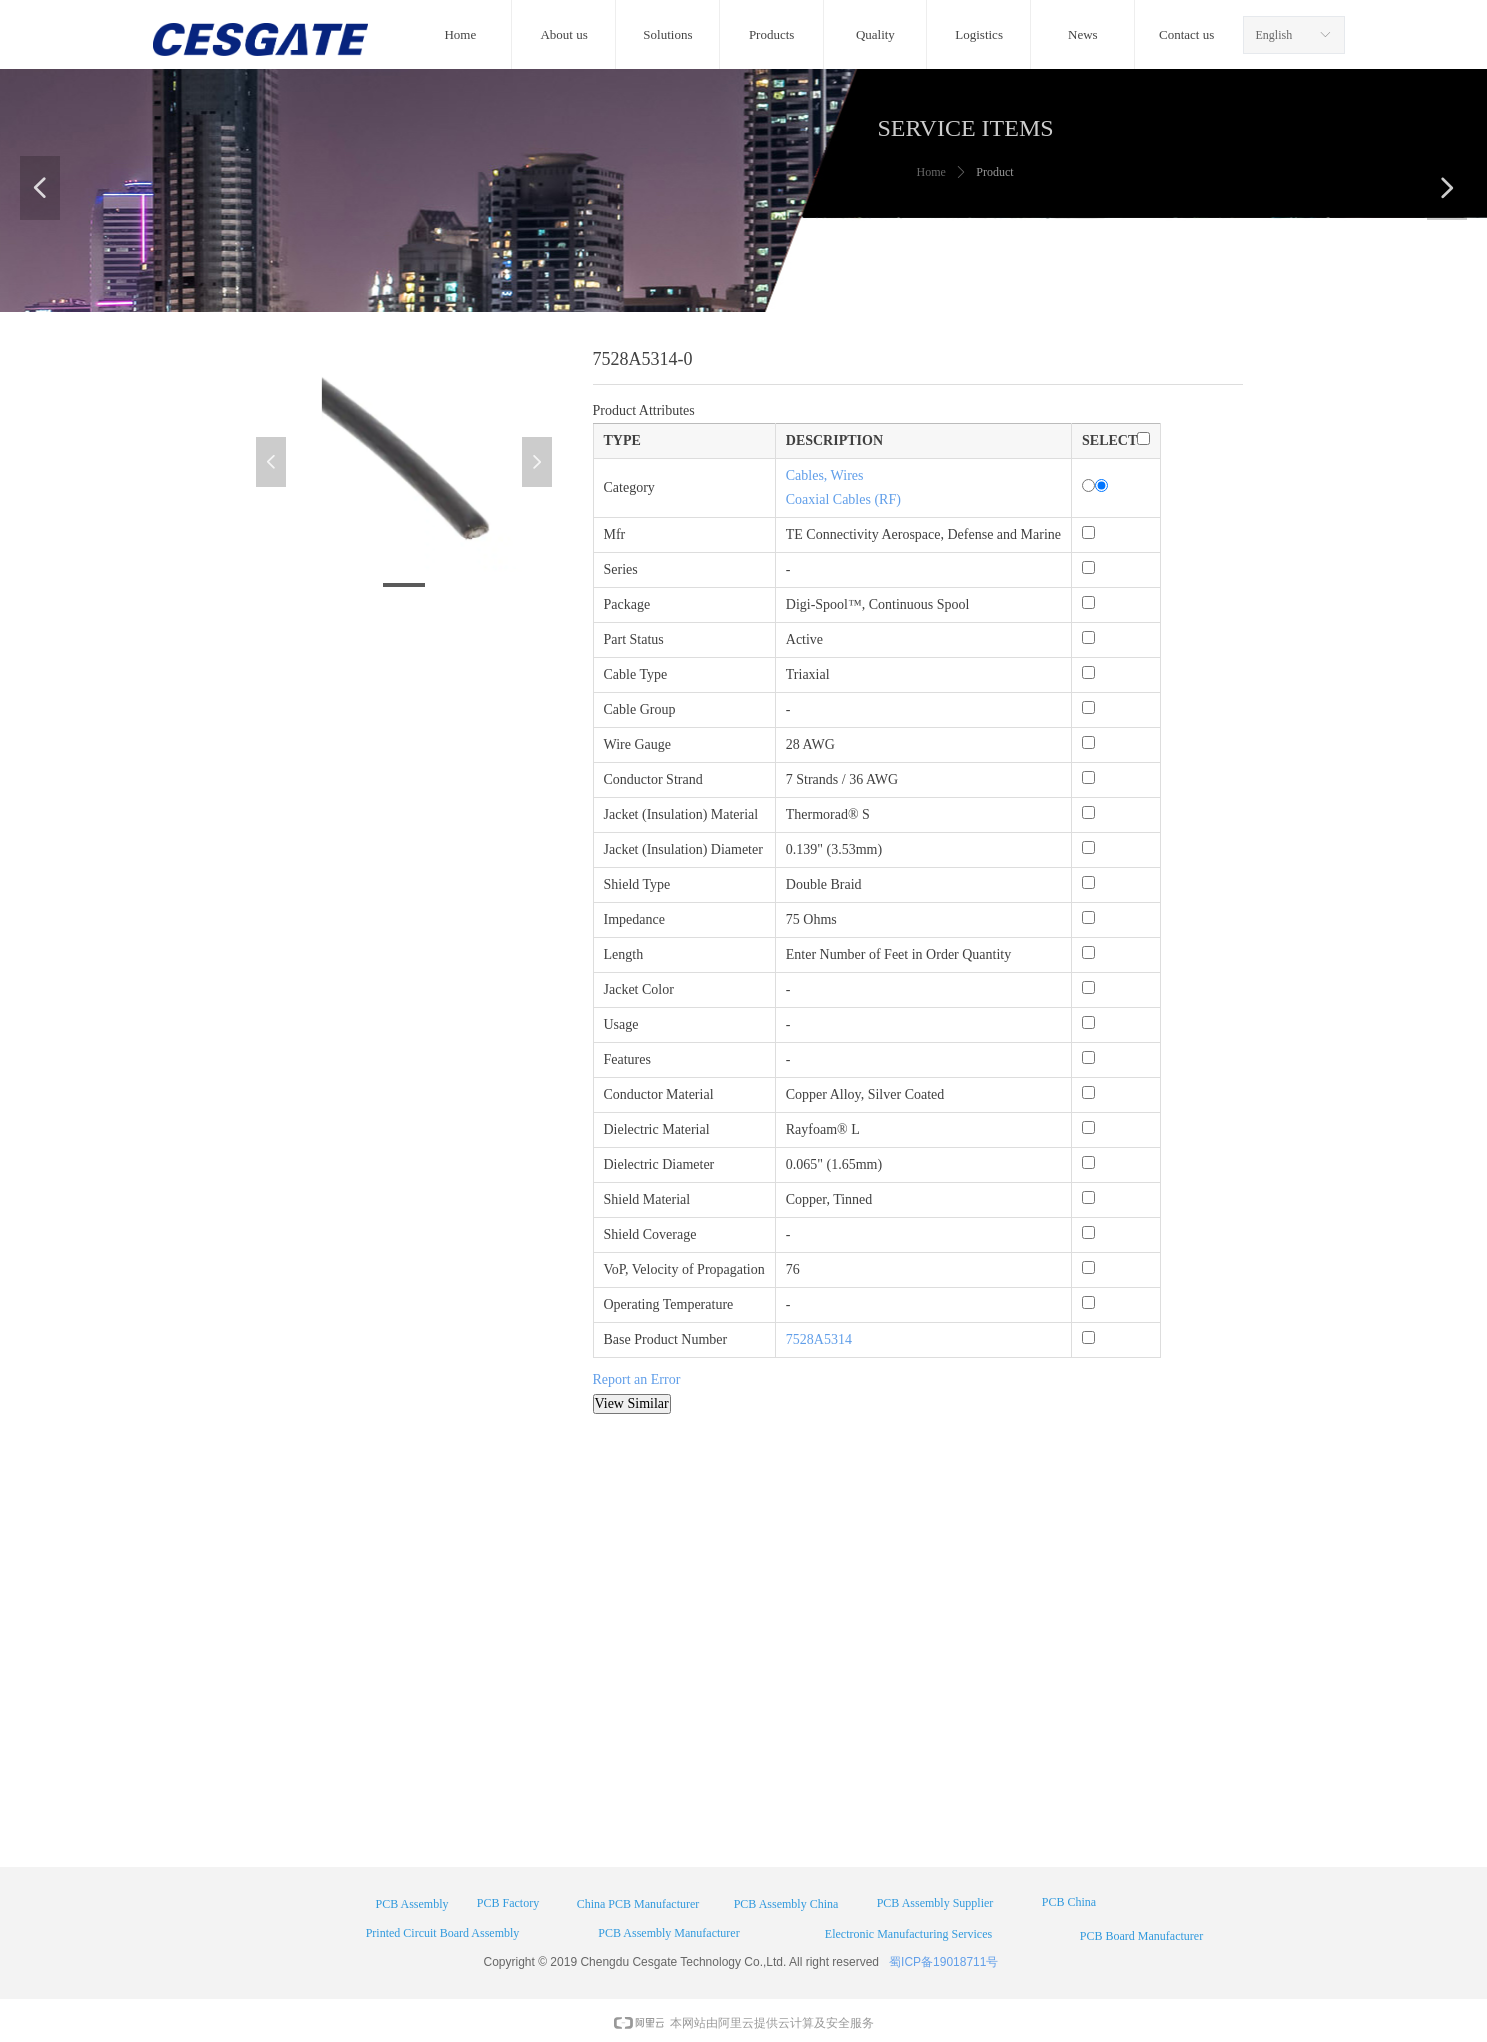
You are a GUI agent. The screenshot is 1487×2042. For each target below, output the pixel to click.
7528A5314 (819, 1339)
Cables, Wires (825, 475)
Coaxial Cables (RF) (843, 499)
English (1274, 35)
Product (994, 172)
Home (931, 172)
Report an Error (637, 1379)
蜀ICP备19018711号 (943, 1962)
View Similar (632, 1403)
